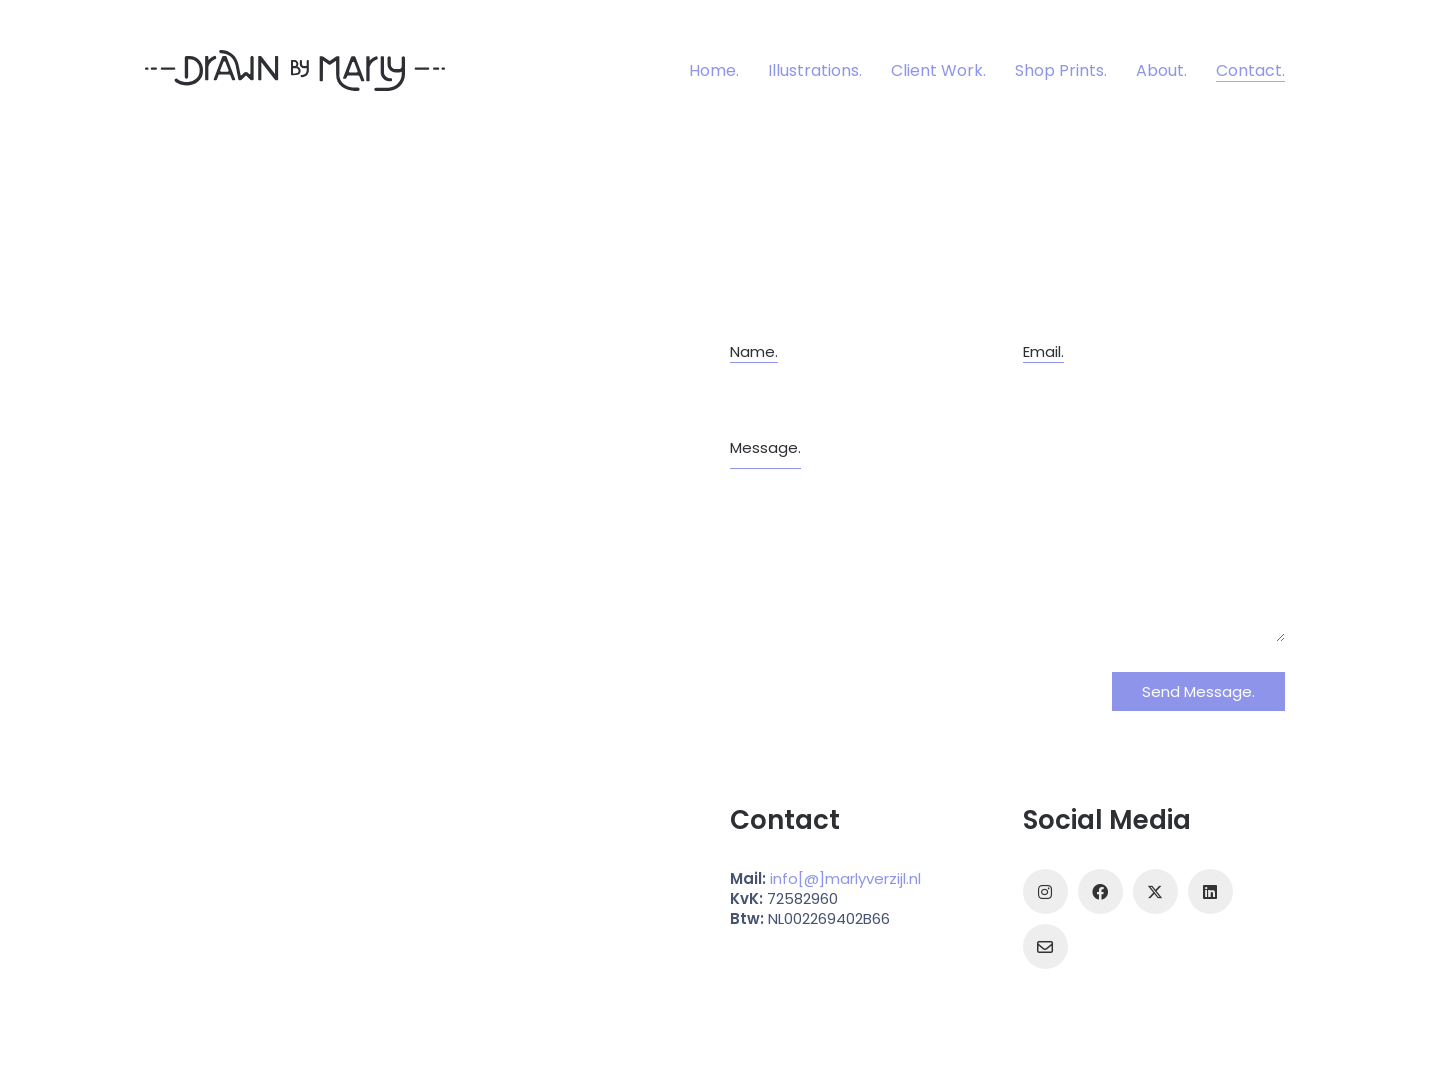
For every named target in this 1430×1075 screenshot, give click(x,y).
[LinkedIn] (1210, 891)
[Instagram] (1045, 891)
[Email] (1045, 946)
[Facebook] (1100, 891)
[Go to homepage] (295, 70)
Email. (1043, 352)
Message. (765, 447)
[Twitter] (1155, 891)
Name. (754, 352)
